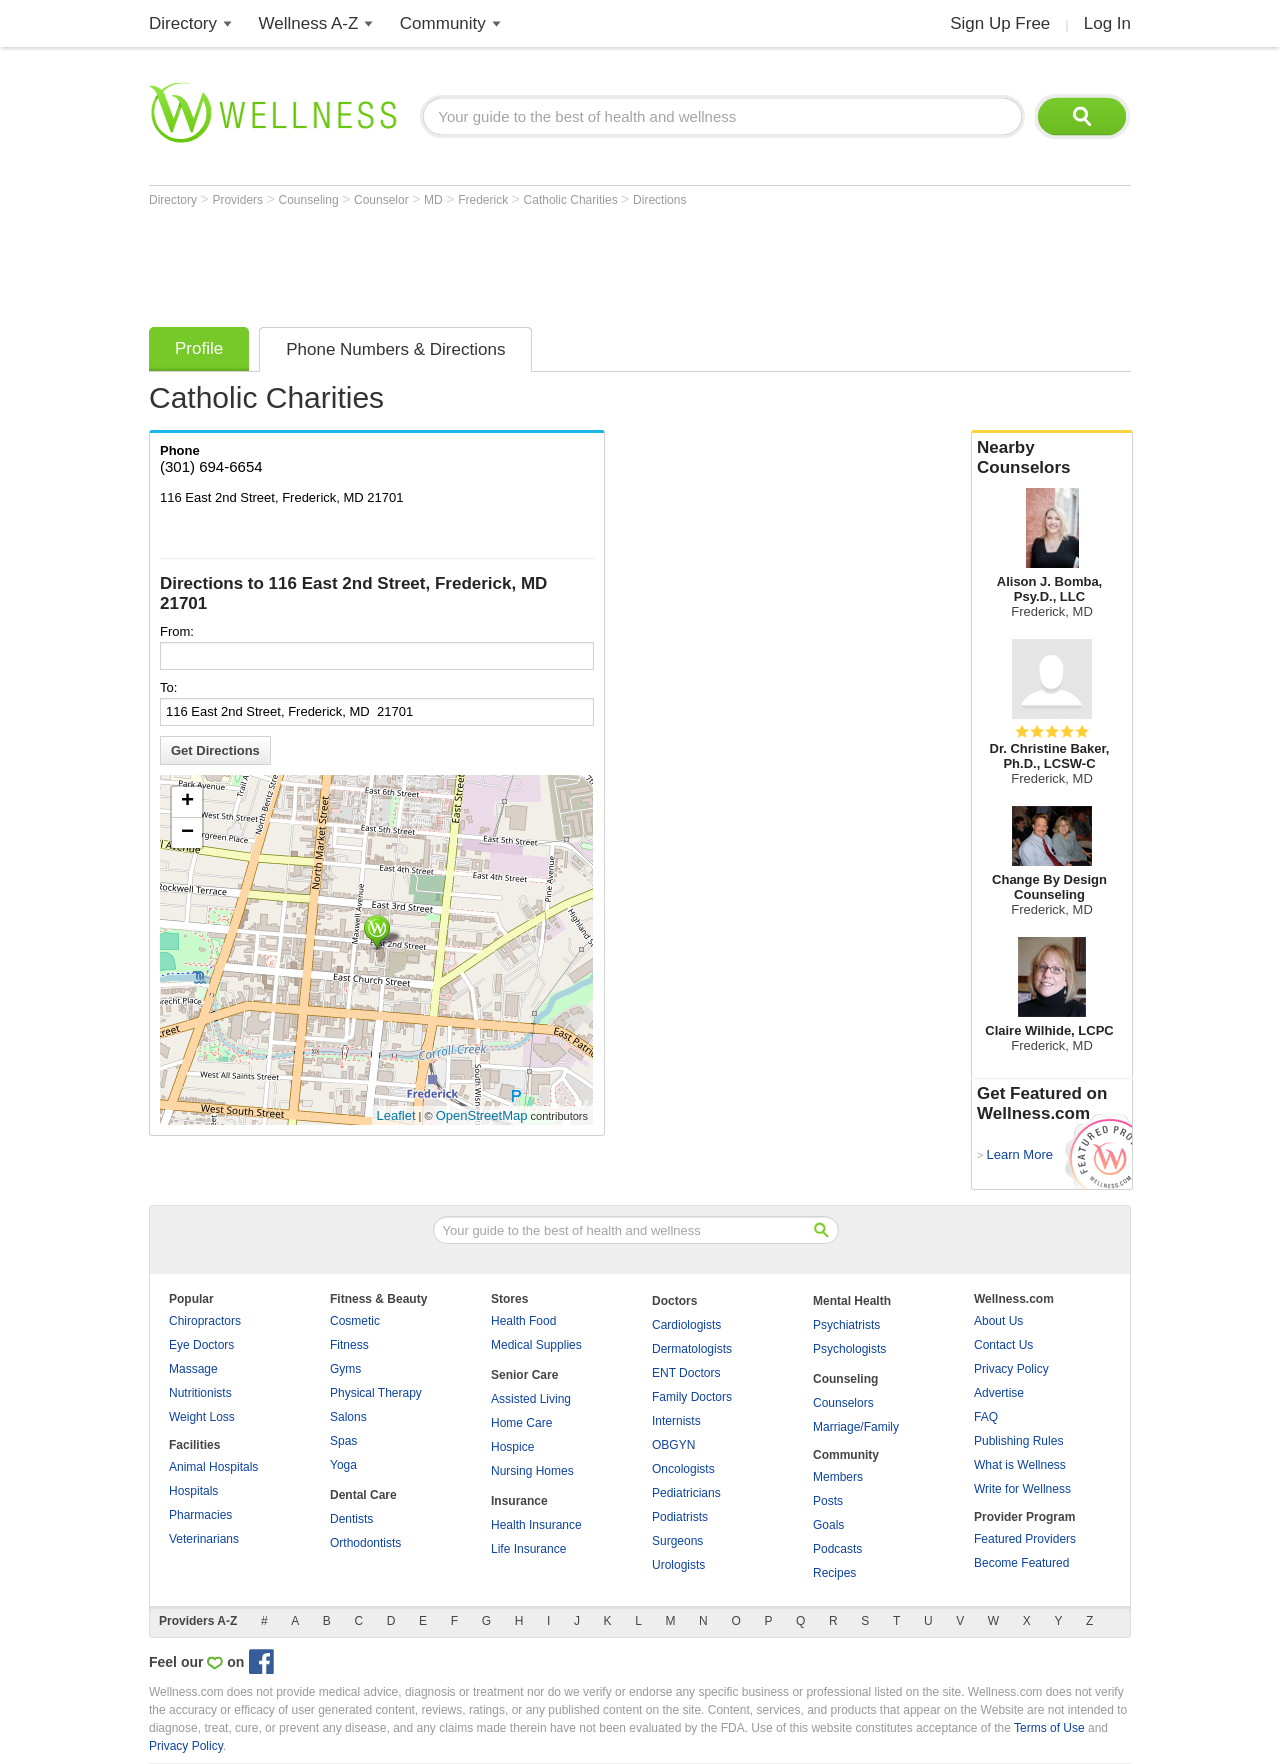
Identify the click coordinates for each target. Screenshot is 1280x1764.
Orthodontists (365, 1543)
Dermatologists (692, 1349)
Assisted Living (531, 1399)
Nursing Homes (532, 1471)
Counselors (843, 1403)
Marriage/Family (856, 1427)
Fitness (349, 1345)
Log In (1107, 23)
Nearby (1052, 458)
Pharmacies (200, 1515)
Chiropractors (205, 1321)
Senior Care (524, 1375)
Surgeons (677, 1541)
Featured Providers (1025, 1539)
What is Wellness (1020, 1465)
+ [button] (187, 802)
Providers (239, 200)
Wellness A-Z (309, 23)
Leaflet (396, 1115)
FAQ (986, 1417)
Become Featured (1021, 1563)
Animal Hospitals (213, 1467)
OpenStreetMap (482, 1115)
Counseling (310, 200)
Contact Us (1003, 1345)
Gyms (345, 1369)
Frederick (484, 200)
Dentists (351, 1519)
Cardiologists (686, 1325)
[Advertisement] (513, 262)
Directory (183, 23)
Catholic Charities (572, 200)
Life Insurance (528, 1549)
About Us (998, 1321)
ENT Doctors (686, 1373)
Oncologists (683, 1469)
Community (443, 23)
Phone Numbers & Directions (395, 349)
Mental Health (852, 1301)
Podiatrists (680, 1517)
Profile (199, 348)
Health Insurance (536, 1525)
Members (838, 1477)
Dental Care (363, 1495)
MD (435, 200)
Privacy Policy (1011, 1369)
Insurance (519, 1501)
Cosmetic (355, 1321)
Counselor (383, 200)
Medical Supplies (536, 1345)
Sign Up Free (1000, 23)
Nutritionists (200, 1393)
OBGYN (673, 1445)
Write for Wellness (1022, 1489)
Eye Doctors (201, 1345)
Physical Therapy (376, 1393)
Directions (659, 200)
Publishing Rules (1018, 1441)
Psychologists (849, 1349)
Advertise (999, 1393)
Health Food (523, 1321)
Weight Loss (202, 1417)
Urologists (678, 1565)
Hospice (512, 1447)
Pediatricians (686, 1493)
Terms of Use (1049, 1728)
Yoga (343, 1465)
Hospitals (193, 1491)
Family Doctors (692, 1397)
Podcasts (837, 1549)
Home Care (521, 1423)
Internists (676, 1421)
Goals (828, 1525)
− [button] (187, 833)
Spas (343, 1441)
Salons (348, 1417)
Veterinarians (204, 1539)
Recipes (834, 1573)
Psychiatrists (846, 1325)
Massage (193, 1369)
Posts (828, 1501)
